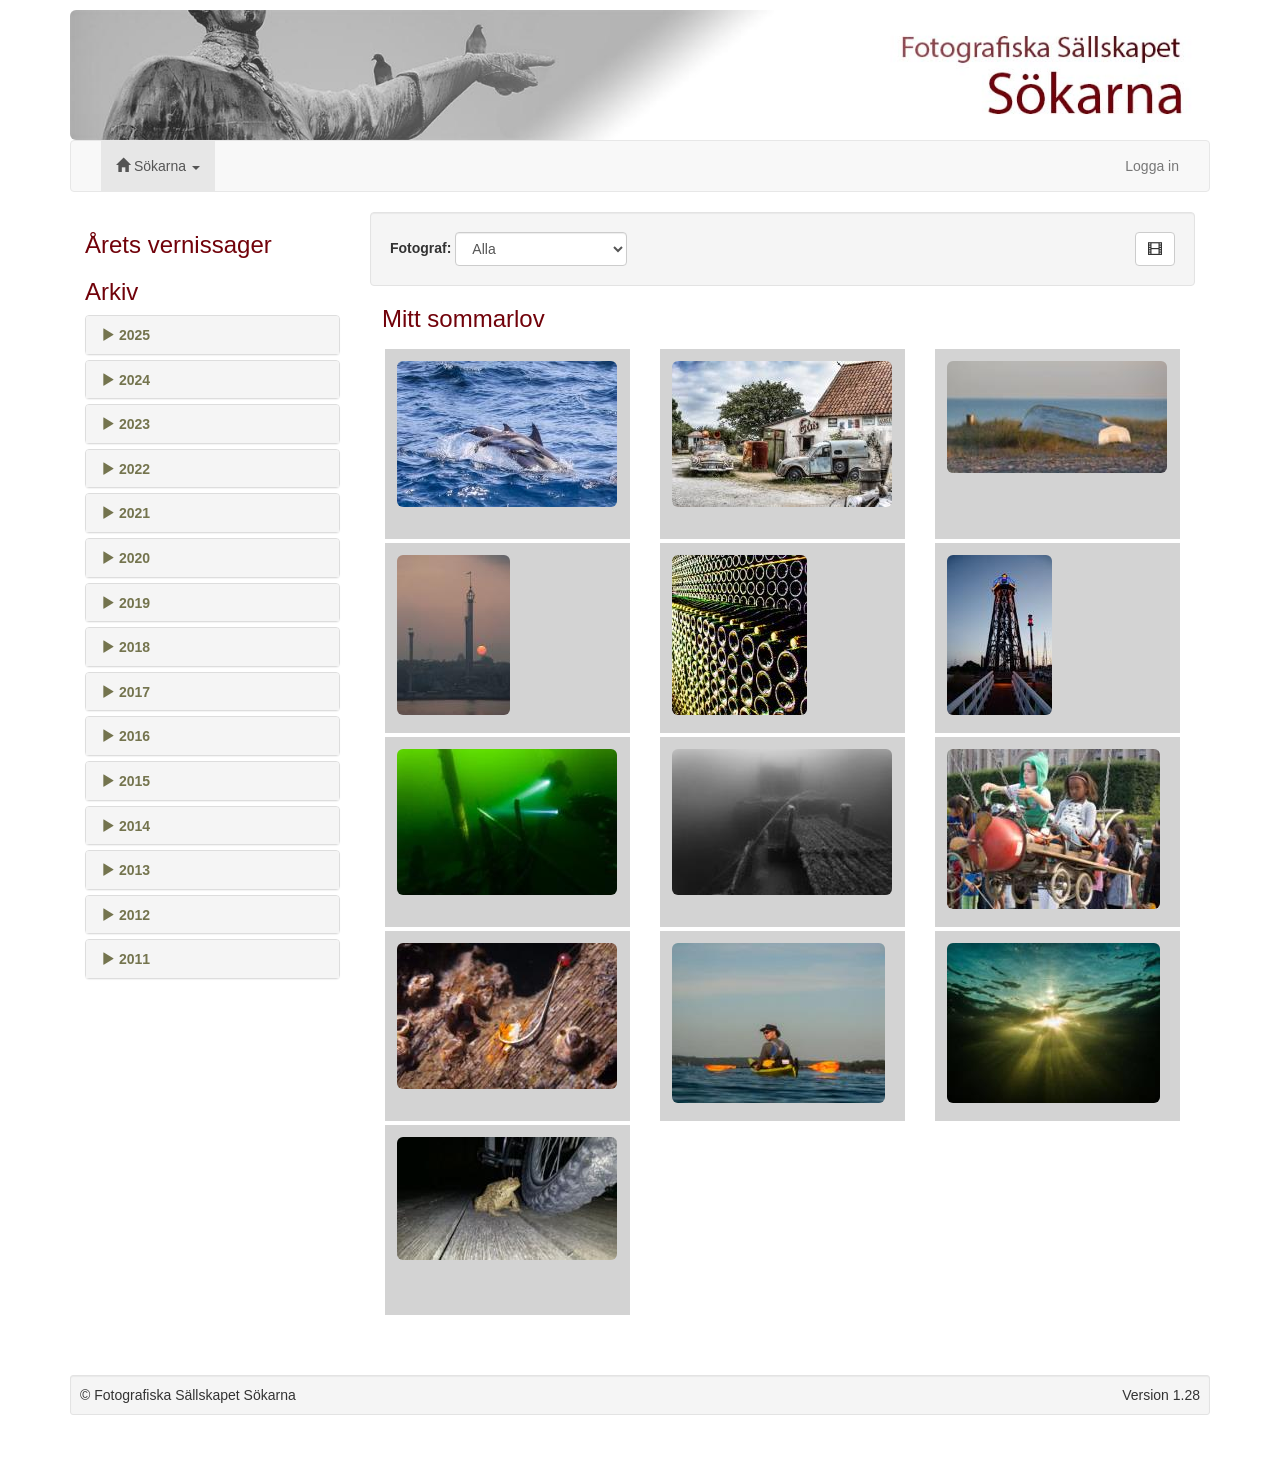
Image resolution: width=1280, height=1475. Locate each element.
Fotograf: (420, 248)
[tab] (212, 335)
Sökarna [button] (158, 166)
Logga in (1152, 166)
